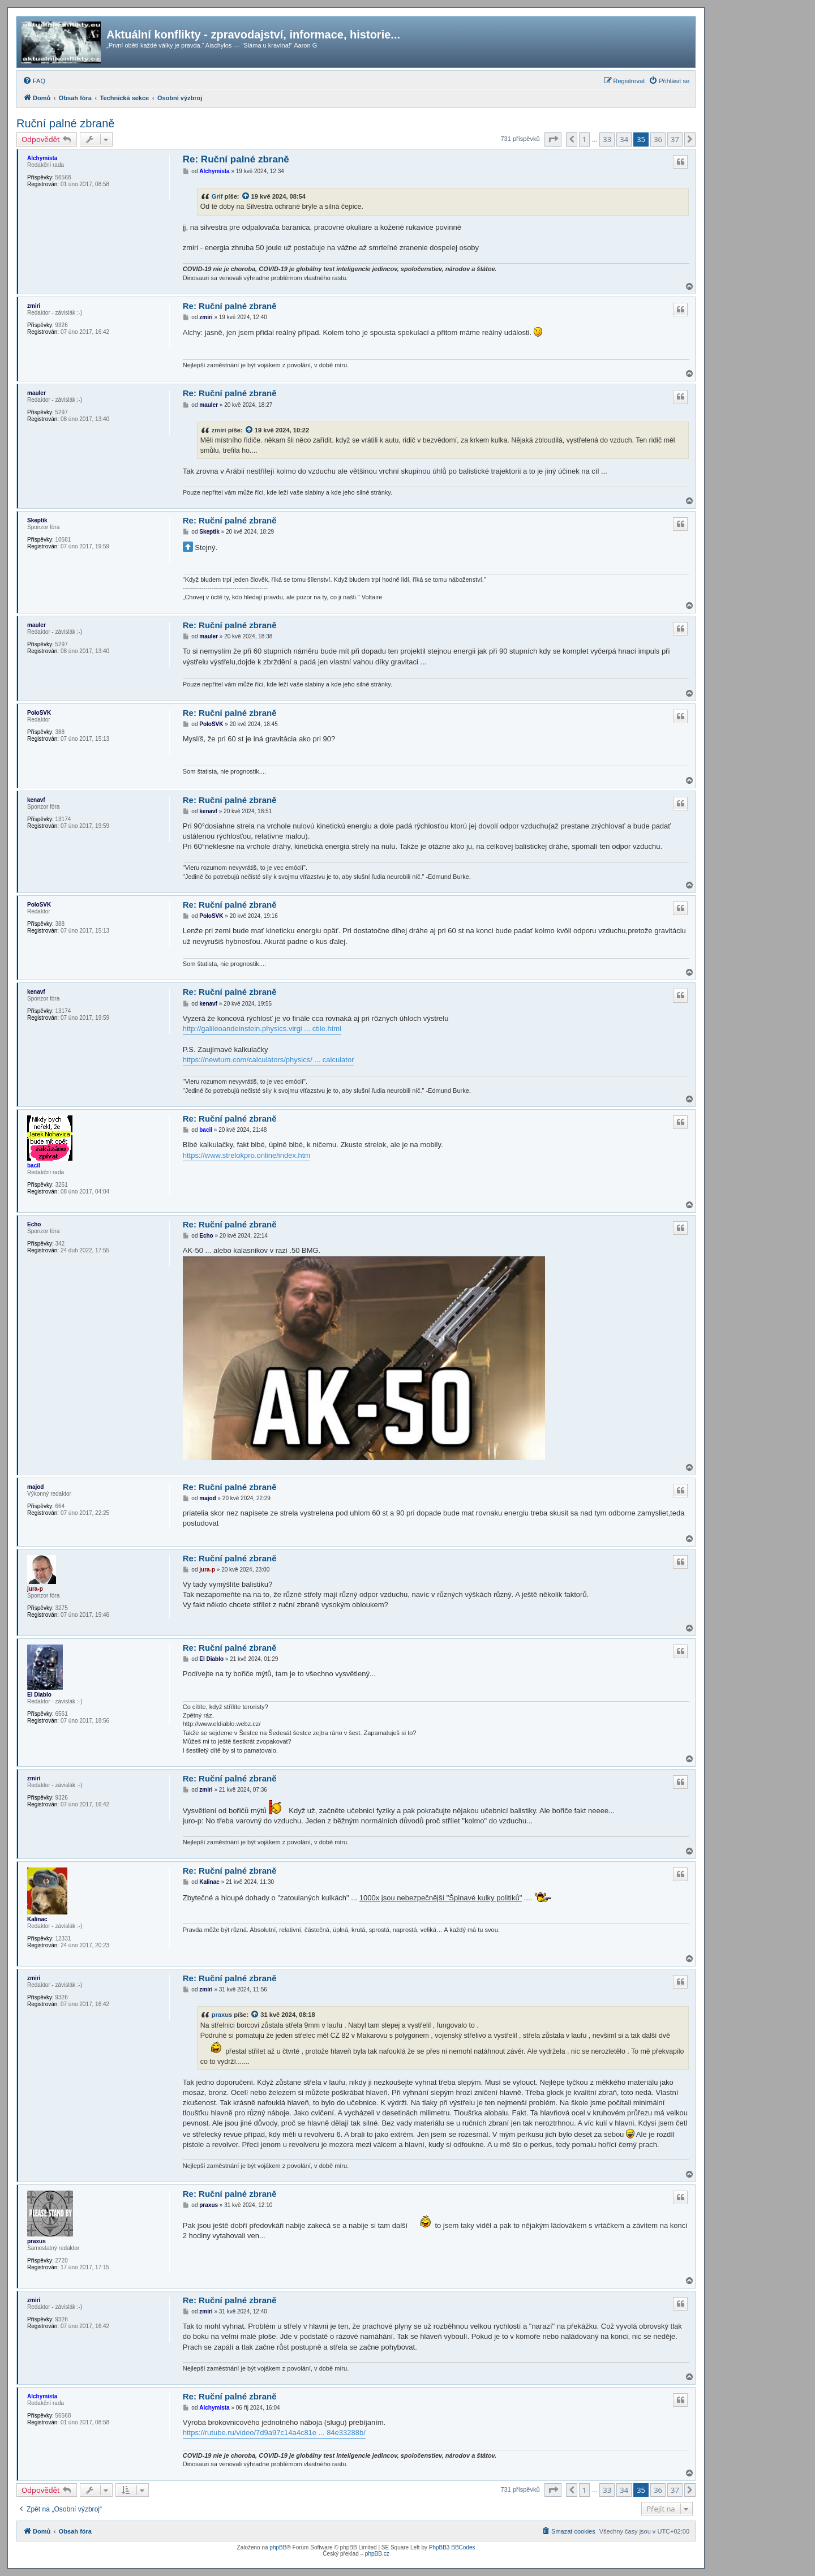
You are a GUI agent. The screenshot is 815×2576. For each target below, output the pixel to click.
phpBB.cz (377, 2554)
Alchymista (42, 158)
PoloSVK (39, 713)
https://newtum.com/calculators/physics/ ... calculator (268, 1059)
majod (35, 1487)
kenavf (36, 800)
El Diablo (39, 1694)
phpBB (277, 2547)
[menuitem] (34, 81)
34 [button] (624, 139)
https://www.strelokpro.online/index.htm (246, 1155)
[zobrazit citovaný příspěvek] (246, 196)
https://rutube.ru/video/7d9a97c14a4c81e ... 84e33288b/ (274, 2432)
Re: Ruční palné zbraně (236, 159)
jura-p (35, 1589)
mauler (36, 393)
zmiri (33, 306)
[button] (552, 139)
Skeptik (37, 520)
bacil (33, 1165)
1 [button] (584, 139)
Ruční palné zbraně (65, 123)
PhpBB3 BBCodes (452, 2547)
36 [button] (658, 139)
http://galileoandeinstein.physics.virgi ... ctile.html (262, 1028)
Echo (34, 1224)
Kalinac (37, 1919)
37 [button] (675, 139)
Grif (217, 196)
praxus (222, 2014)
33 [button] (607, 139)
